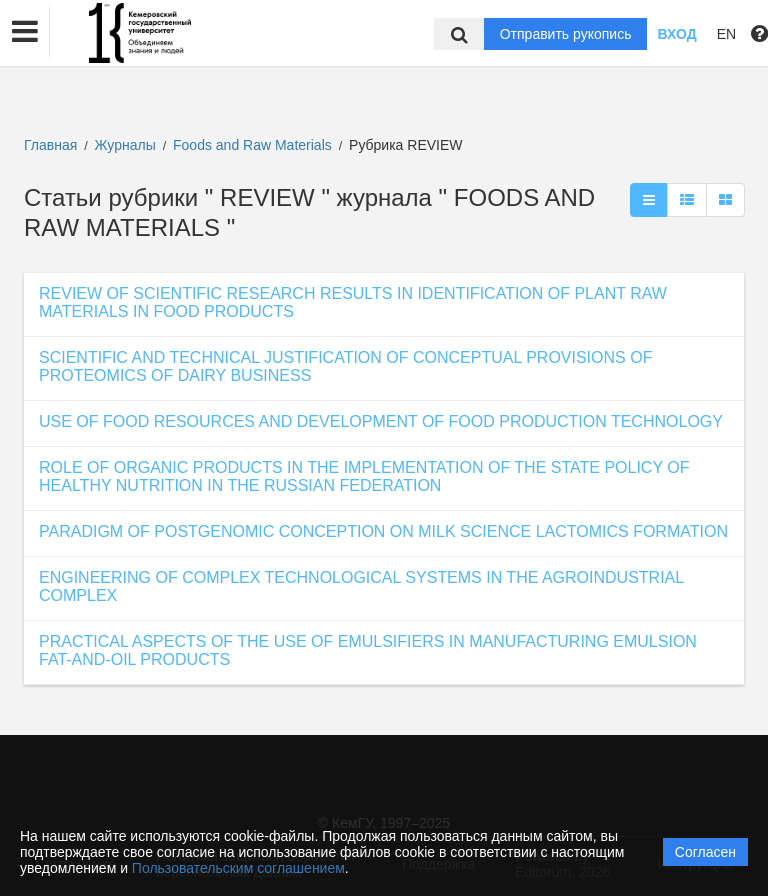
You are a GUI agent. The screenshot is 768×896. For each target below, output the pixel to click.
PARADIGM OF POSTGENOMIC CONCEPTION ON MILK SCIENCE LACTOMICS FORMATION (383, 531)
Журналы (125, 145)
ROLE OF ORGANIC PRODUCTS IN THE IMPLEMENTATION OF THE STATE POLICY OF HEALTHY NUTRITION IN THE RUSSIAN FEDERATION (364, 476)
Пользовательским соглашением (238, 868)
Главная (50, 145)
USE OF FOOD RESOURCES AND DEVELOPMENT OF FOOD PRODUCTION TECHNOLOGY (381, 421)
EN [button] (726, 34)
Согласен (705, 852)
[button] (25, 32)
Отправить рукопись (566, 34)
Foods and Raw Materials (254, 145)
